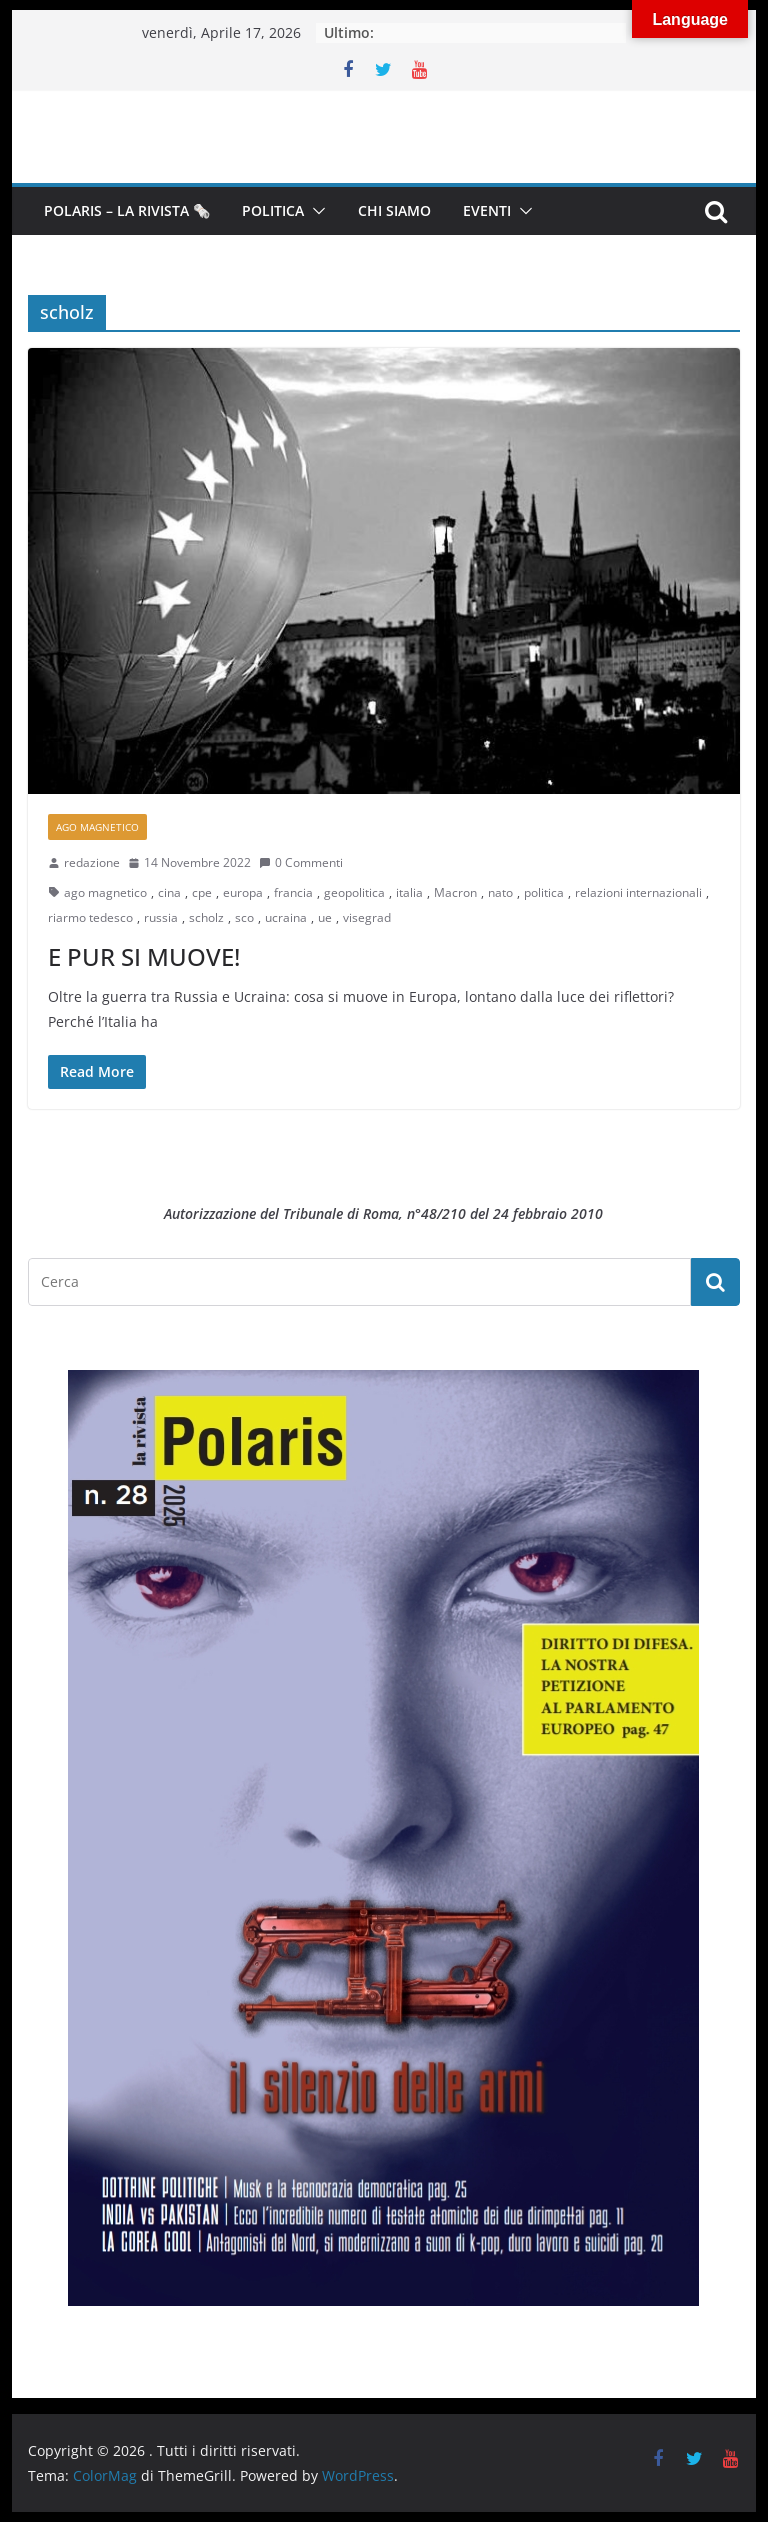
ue (325, 917)
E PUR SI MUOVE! (144, 956)
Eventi (487, 210)
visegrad (367, 917)
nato (500, 892)
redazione (92, 862)
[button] (315, 211)
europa (243, 892)
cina (169, 892)
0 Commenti (301, 862)
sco (244, 917)
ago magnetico (105, 892)
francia (293, 892)
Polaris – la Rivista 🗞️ (127, 210)
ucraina (286, 917)
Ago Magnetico (97, 827)
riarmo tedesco (90, 917)
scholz (206, 917)
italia (409, 892)
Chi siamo (394, 210)
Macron (455, 892)
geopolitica (354, 892)
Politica (273, 210)
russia (161, 917)
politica (544, 892)
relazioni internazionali (638, 892)
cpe (202, 892)
